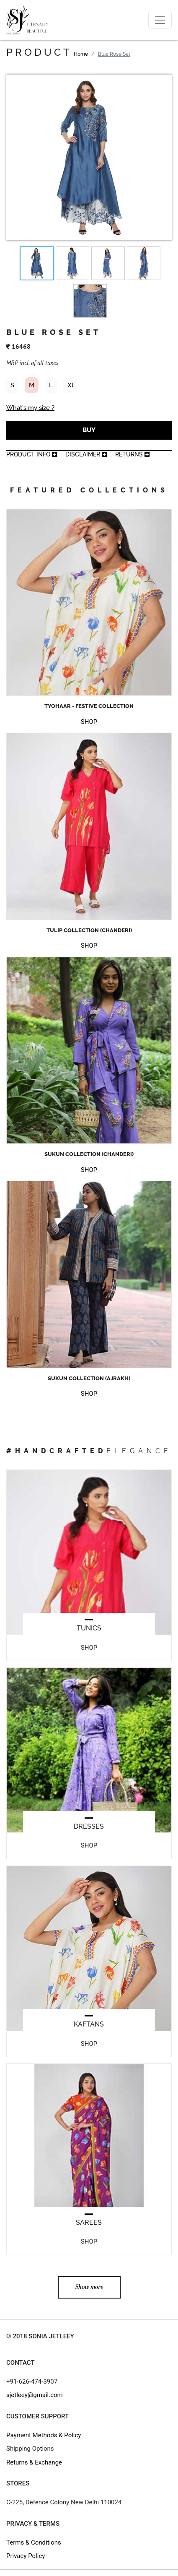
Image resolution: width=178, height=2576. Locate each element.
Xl (70, 385)
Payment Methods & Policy (43, 2435)
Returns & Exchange (34, 2462)
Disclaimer (86, 454)
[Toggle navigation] (160, 20)
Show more (89, 2287)
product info (31, 454)
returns (132, 454)
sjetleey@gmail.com (34, 2395)
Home (81, 54)
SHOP (89, 722)
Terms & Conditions (33, 2542)
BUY (89, 430)
